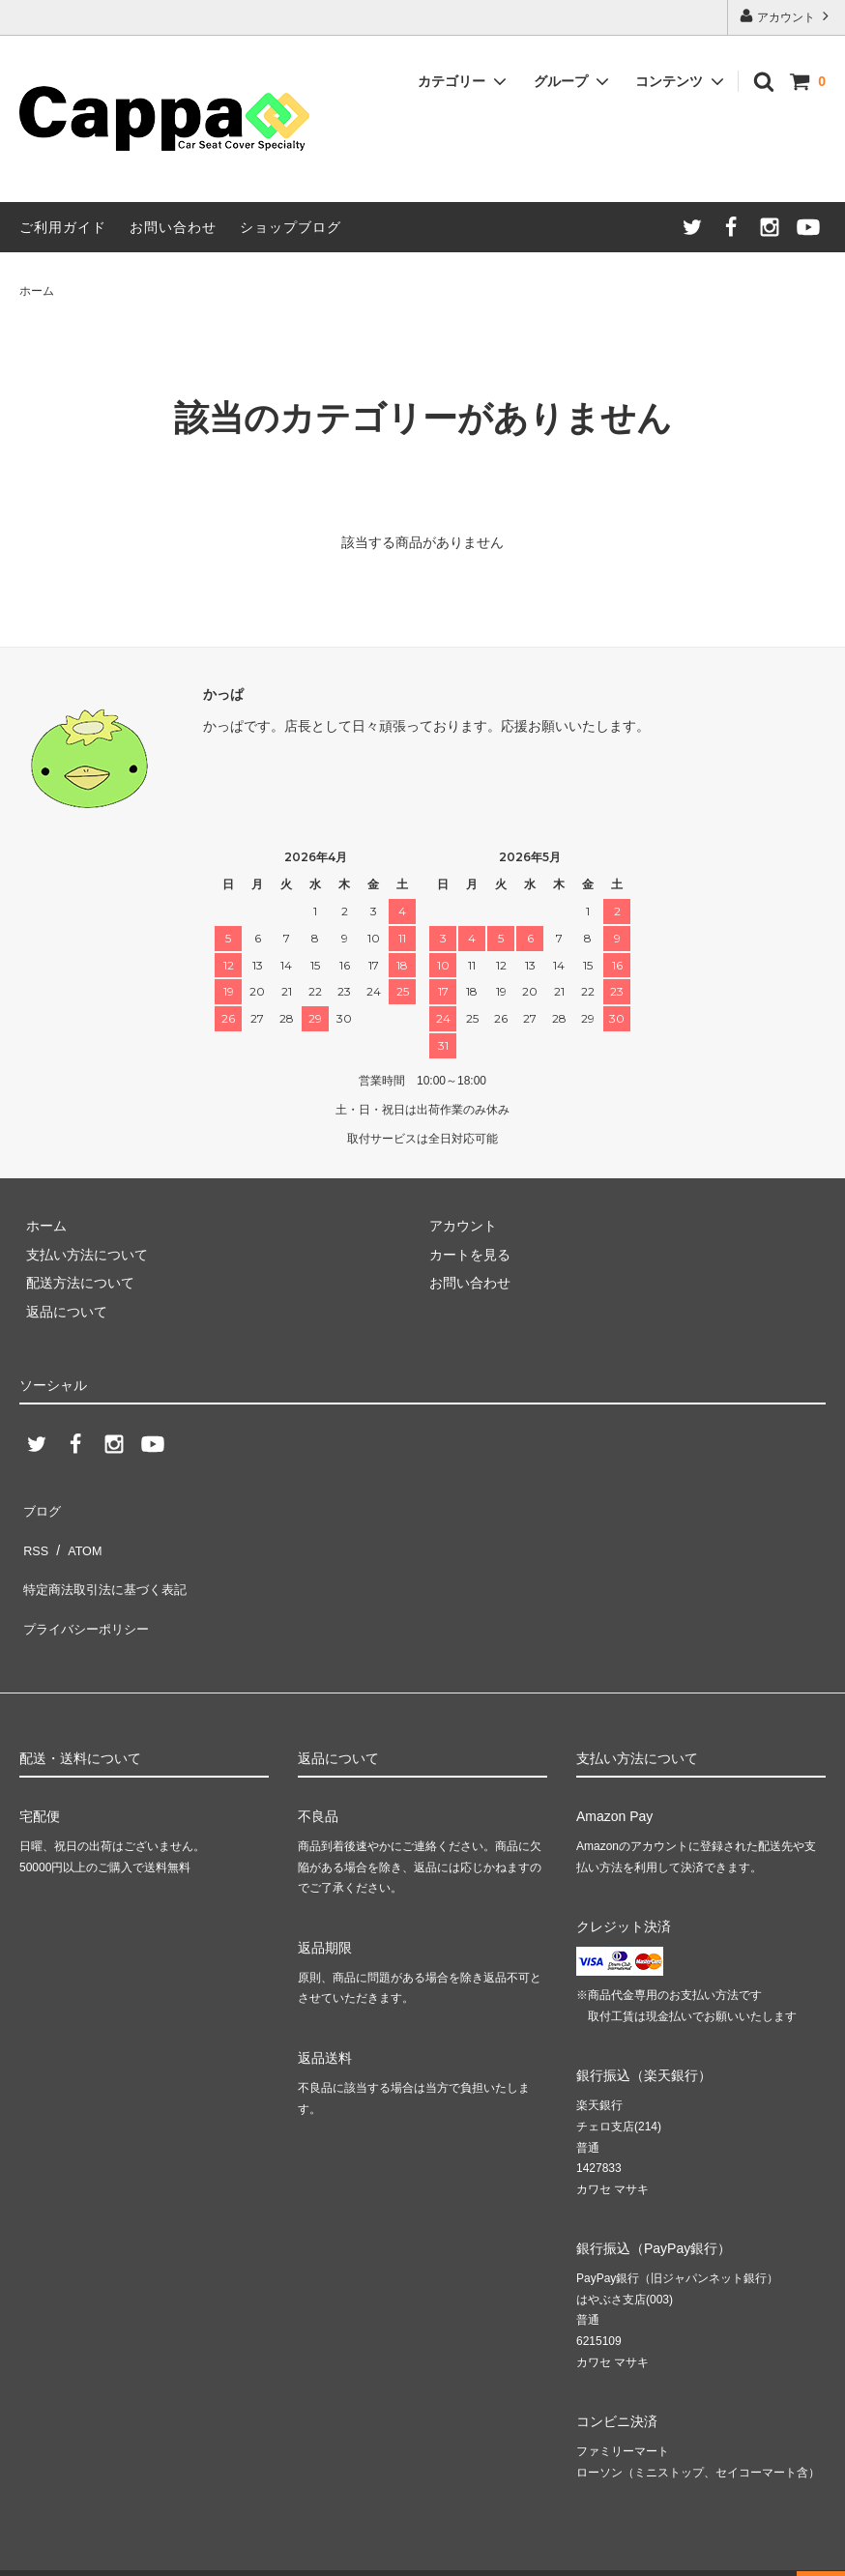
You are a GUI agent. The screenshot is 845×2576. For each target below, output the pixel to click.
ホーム (36, 291)
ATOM (77, 1535)
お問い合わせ (173, 227)
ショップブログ (290, 227)
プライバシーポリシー (87, 1592)
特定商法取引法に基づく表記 (107, 1563)
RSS (33, 1535)
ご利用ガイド (62, 227)
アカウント (786, 16)
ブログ (39, 1507)
